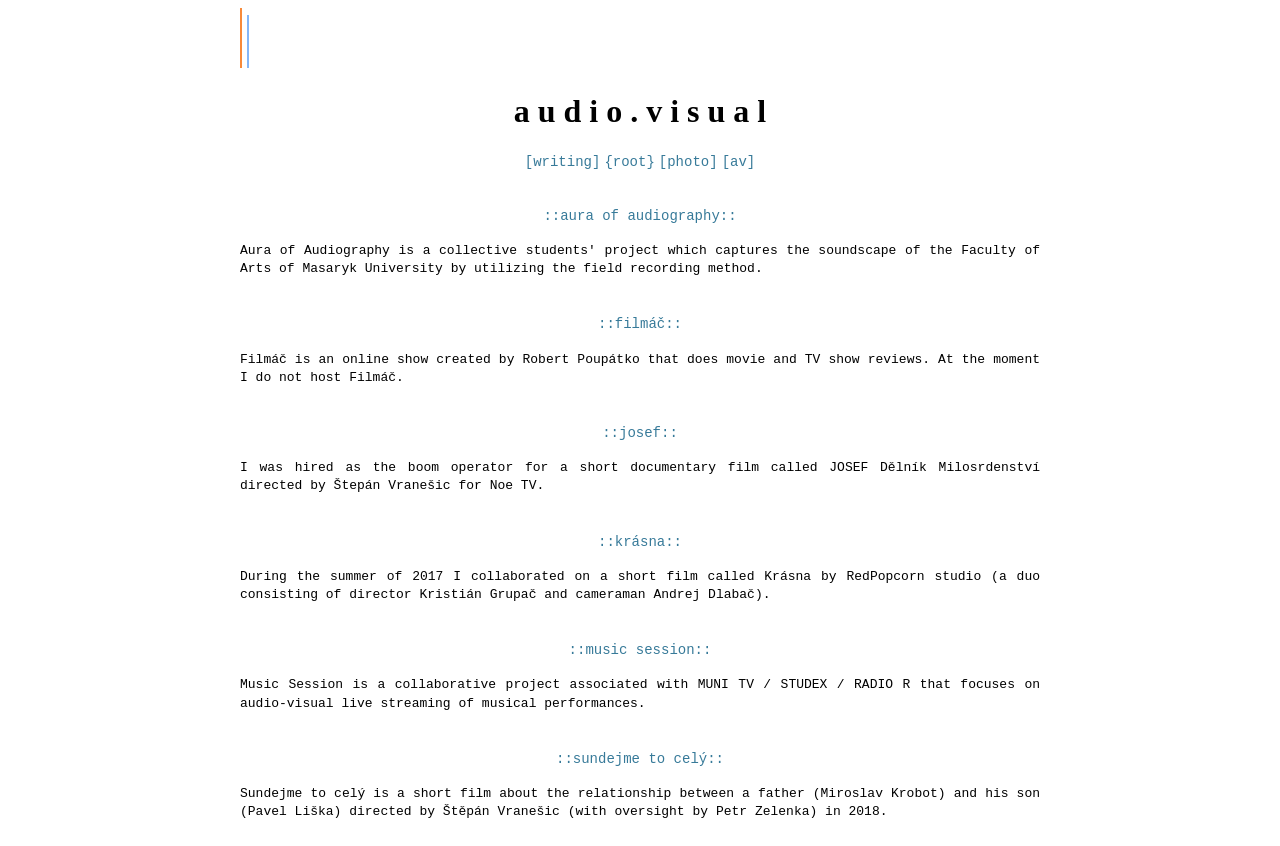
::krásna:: (640, 551)
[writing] (563, 161)
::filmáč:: (640, 327)
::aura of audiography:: (639, 216)
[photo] (688, 161)
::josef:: (640, 439)
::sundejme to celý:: (640, 774)
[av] (739, 161)
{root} (629, 161)
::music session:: (640, 662)
